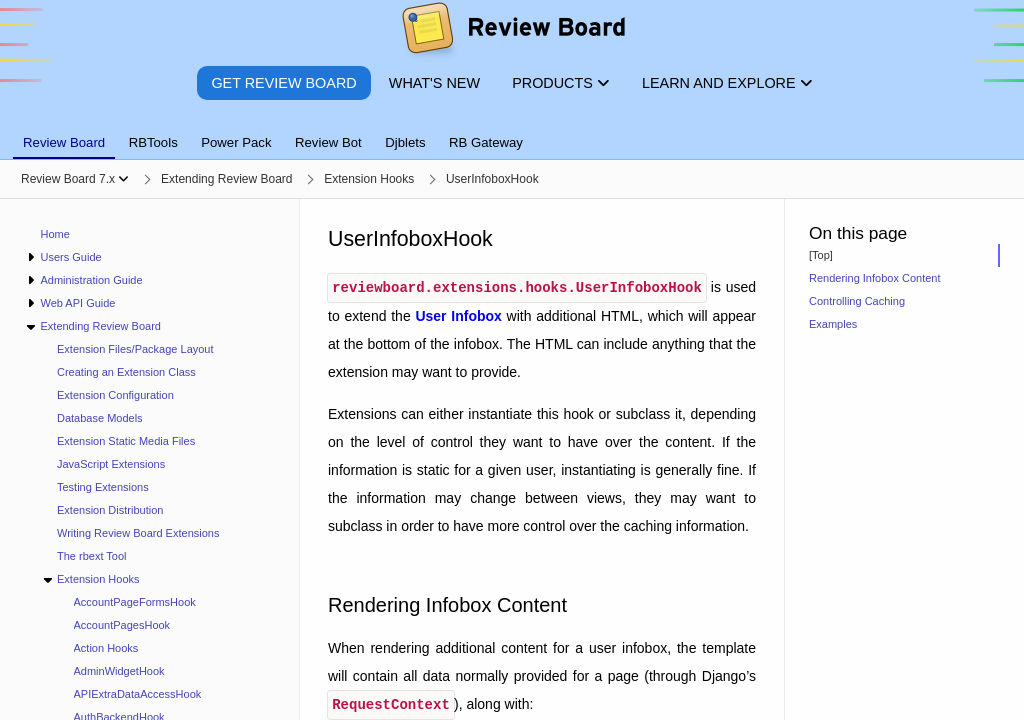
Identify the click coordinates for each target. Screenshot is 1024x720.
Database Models (100, 418)
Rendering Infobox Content (874, 278)
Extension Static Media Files (126, 441)
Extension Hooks (98, 579)
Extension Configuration (115, 395)
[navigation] (150, 459)
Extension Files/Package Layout (135, 349)
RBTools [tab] (153, 142)
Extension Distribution (110, 510)
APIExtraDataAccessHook (138, 694)
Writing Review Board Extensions (138, 533)
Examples (833, 324)
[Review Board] (512, 32)
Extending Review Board (100, 326)
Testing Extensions (103, 487)
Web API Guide (77, 303)
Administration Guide (91, 280)
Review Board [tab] (64, 142)
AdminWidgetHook (119, 671)
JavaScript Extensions (111, 464)
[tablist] (512, 131)
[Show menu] (123, 179)
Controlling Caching (857, 301)
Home (55, 234)
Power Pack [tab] (236, 142)
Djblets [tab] (405, 142)
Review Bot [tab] (328, 142)
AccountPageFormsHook (135, 602)
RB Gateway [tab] (486, 142)
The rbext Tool (92, 556)
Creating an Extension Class (126, 372)
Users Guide (70, 257)
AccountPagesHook (122, 625)
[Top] (821, 255)
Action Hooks (106, 648)
